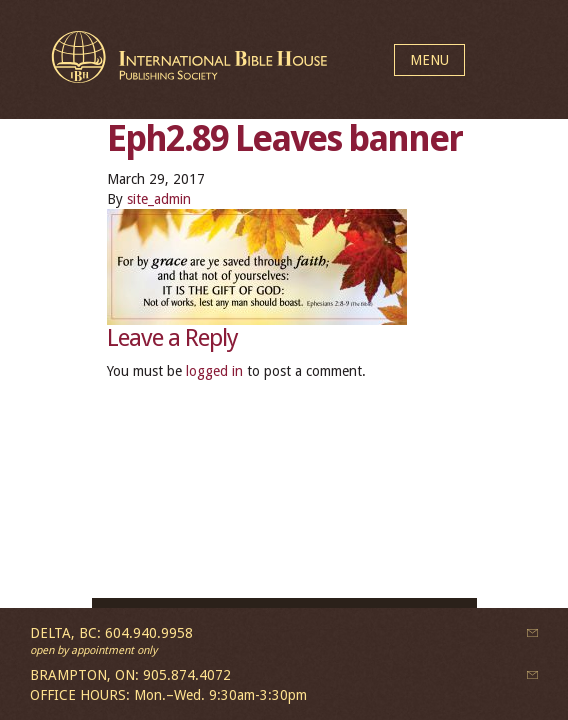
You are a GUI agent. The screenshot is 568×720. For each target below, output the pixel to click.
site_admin (159, 199)
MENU (429, 60)
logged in (214, 371)
